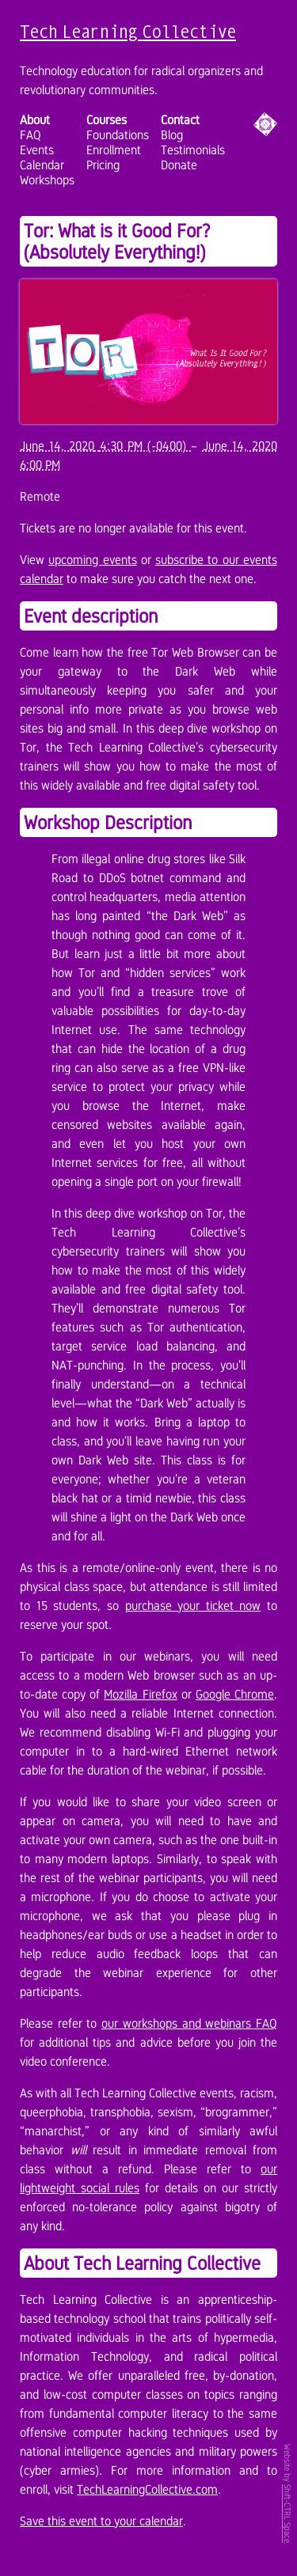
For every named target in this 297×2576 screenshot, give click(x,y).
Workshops (47, 180)
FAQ (30, 134)
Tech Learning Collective (128, 31)
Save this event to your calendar (101, 2521)
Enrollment (113, 149)
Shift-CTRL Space (287, 2513)
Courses (106, 119)
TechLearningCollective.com (147, 2489)
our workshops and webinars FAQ (189, 2023)
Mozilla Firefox (140, 1694)
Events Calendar (42, 157)
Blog (172, 134)
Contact (180, 119)
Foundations (117, 134)
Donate (179, 164)
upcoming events (92, 559)
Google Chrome (235, 1694)
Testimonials (193, 149)
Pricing (103, 164)
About (35, 119)
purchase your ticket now (193, 1605)
